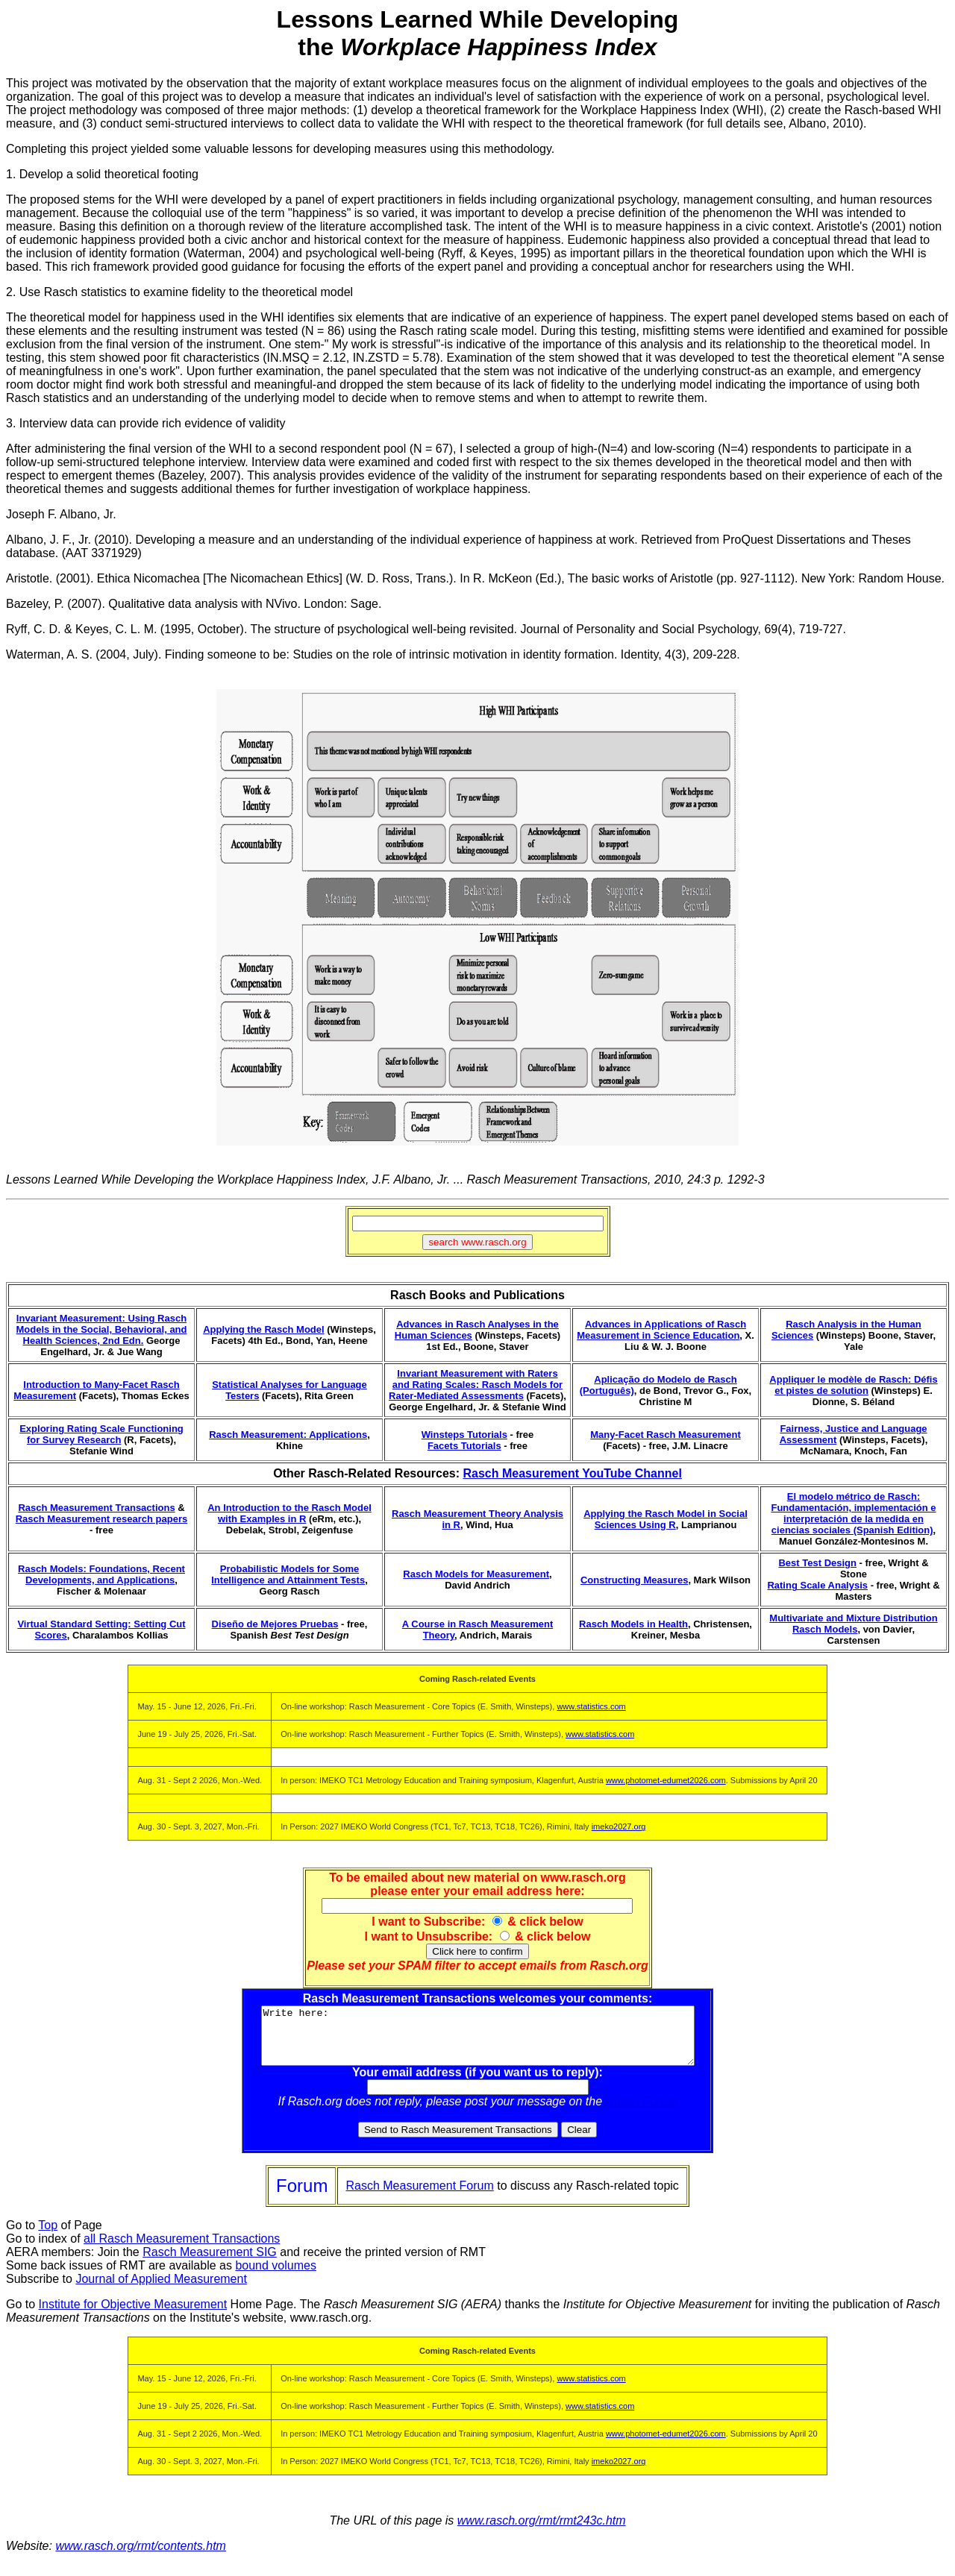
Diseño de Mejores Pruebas (275, 1624)
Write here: (478, 2041)
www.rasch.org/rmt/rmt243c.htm (541, 2531)
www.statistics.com (591, 1706)
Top (47, 2236)
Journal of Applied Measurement (160, 2290)
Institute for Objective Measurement (133, 2315)
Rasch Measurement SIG (210, 2263)
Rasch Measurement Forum (419, 2196)
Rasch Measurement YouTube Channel (572, 1473)
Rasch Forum (641, 2112)
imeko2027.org (619, 1826)
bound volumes (275, 2276)
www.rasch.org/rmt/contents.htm (140, 2557)
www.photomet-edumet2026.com (666, 1780)
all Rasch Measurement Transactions (182, 2249)
